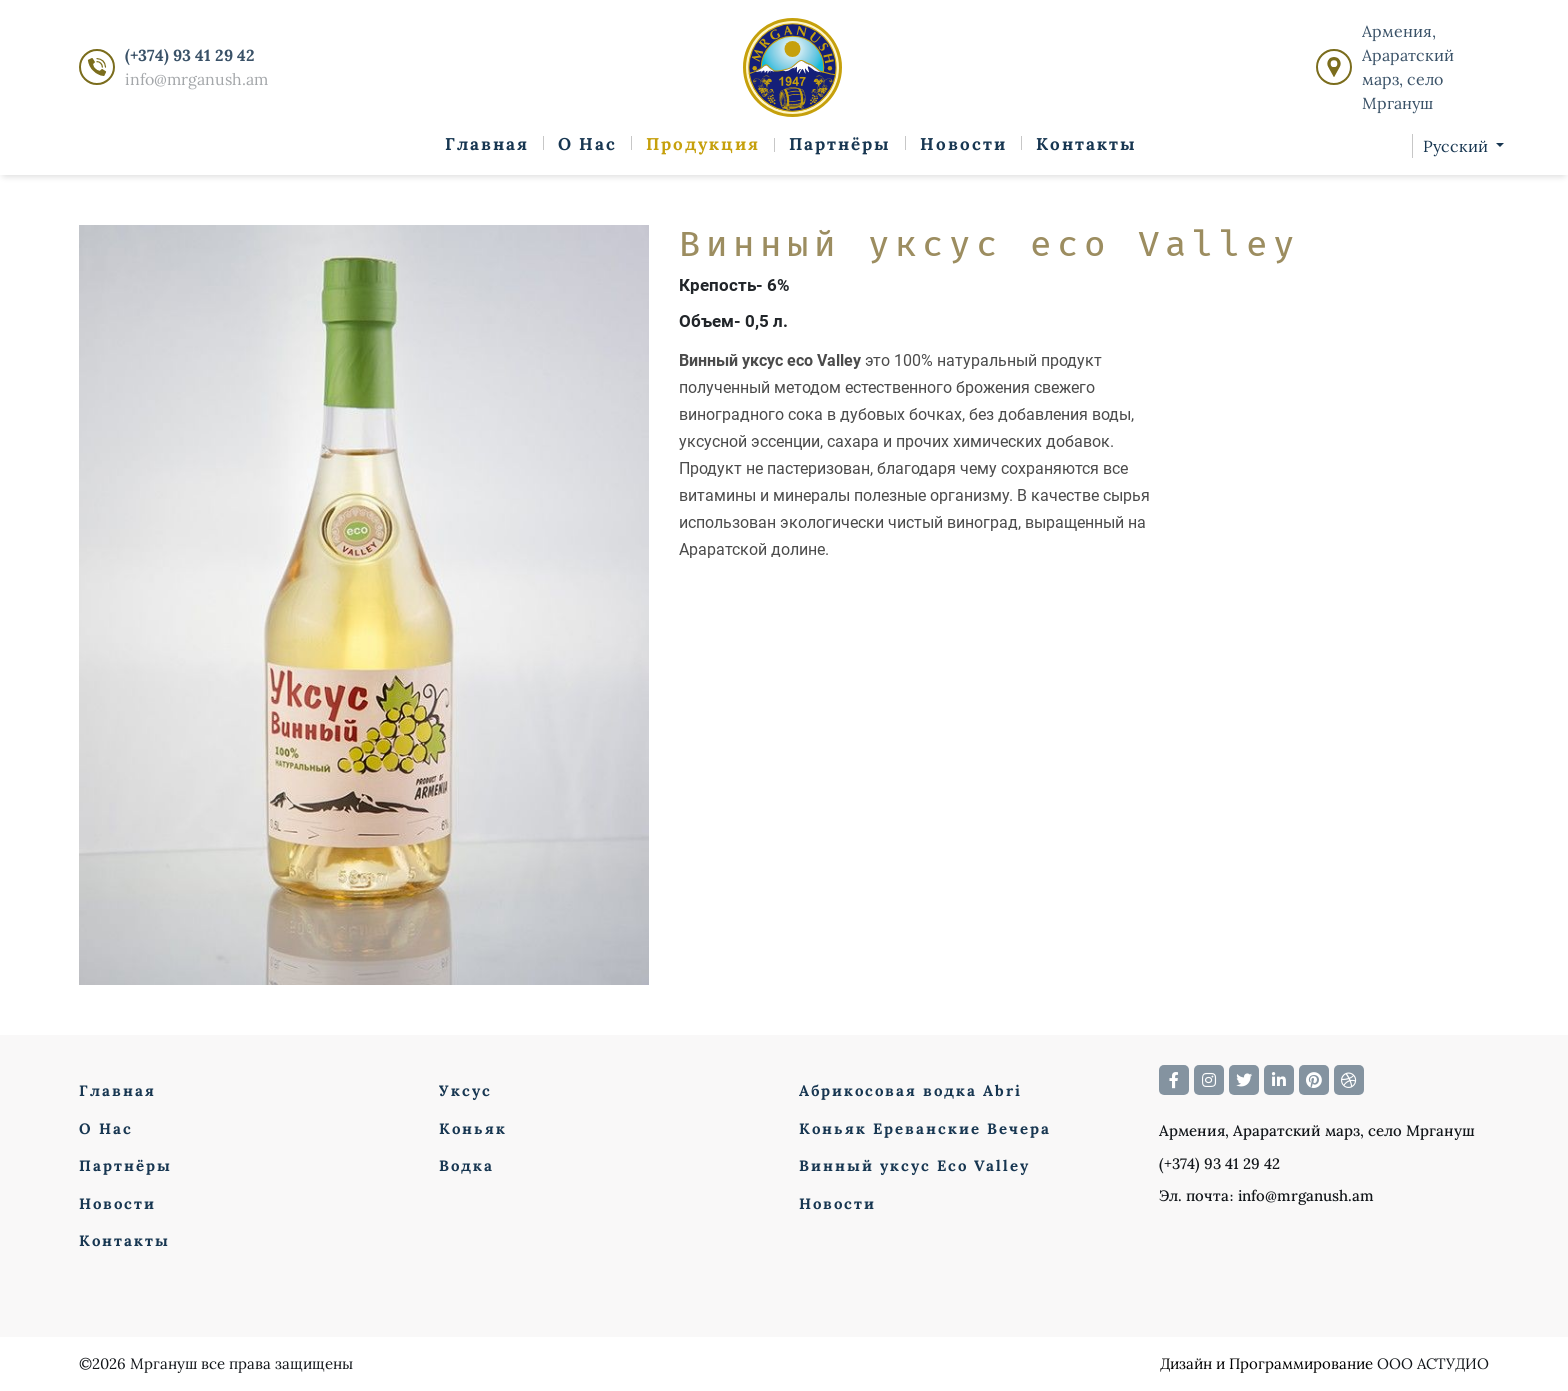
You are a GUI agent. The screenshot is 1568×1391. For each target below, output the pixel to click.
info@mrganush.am (196, 79)
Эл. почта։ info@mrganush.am (1266, 1195)
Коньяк (473, 1128)
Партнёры (840, 144)
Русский (1457, 146)
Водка (466, 1165)
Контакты (1086, 144)
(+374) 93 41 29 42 (190, 55)
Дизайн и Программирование (1266, 1363)
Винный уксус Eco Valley (914, 1165)
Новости (963, 144)
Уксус (465, 1090)
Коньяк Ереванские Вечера (925, 1128)
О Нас (587, 144)
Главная (487, 144)
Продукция (703, 144)
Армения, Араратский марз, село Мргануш (1408, 67)
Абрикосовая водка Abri (910, 1090)
